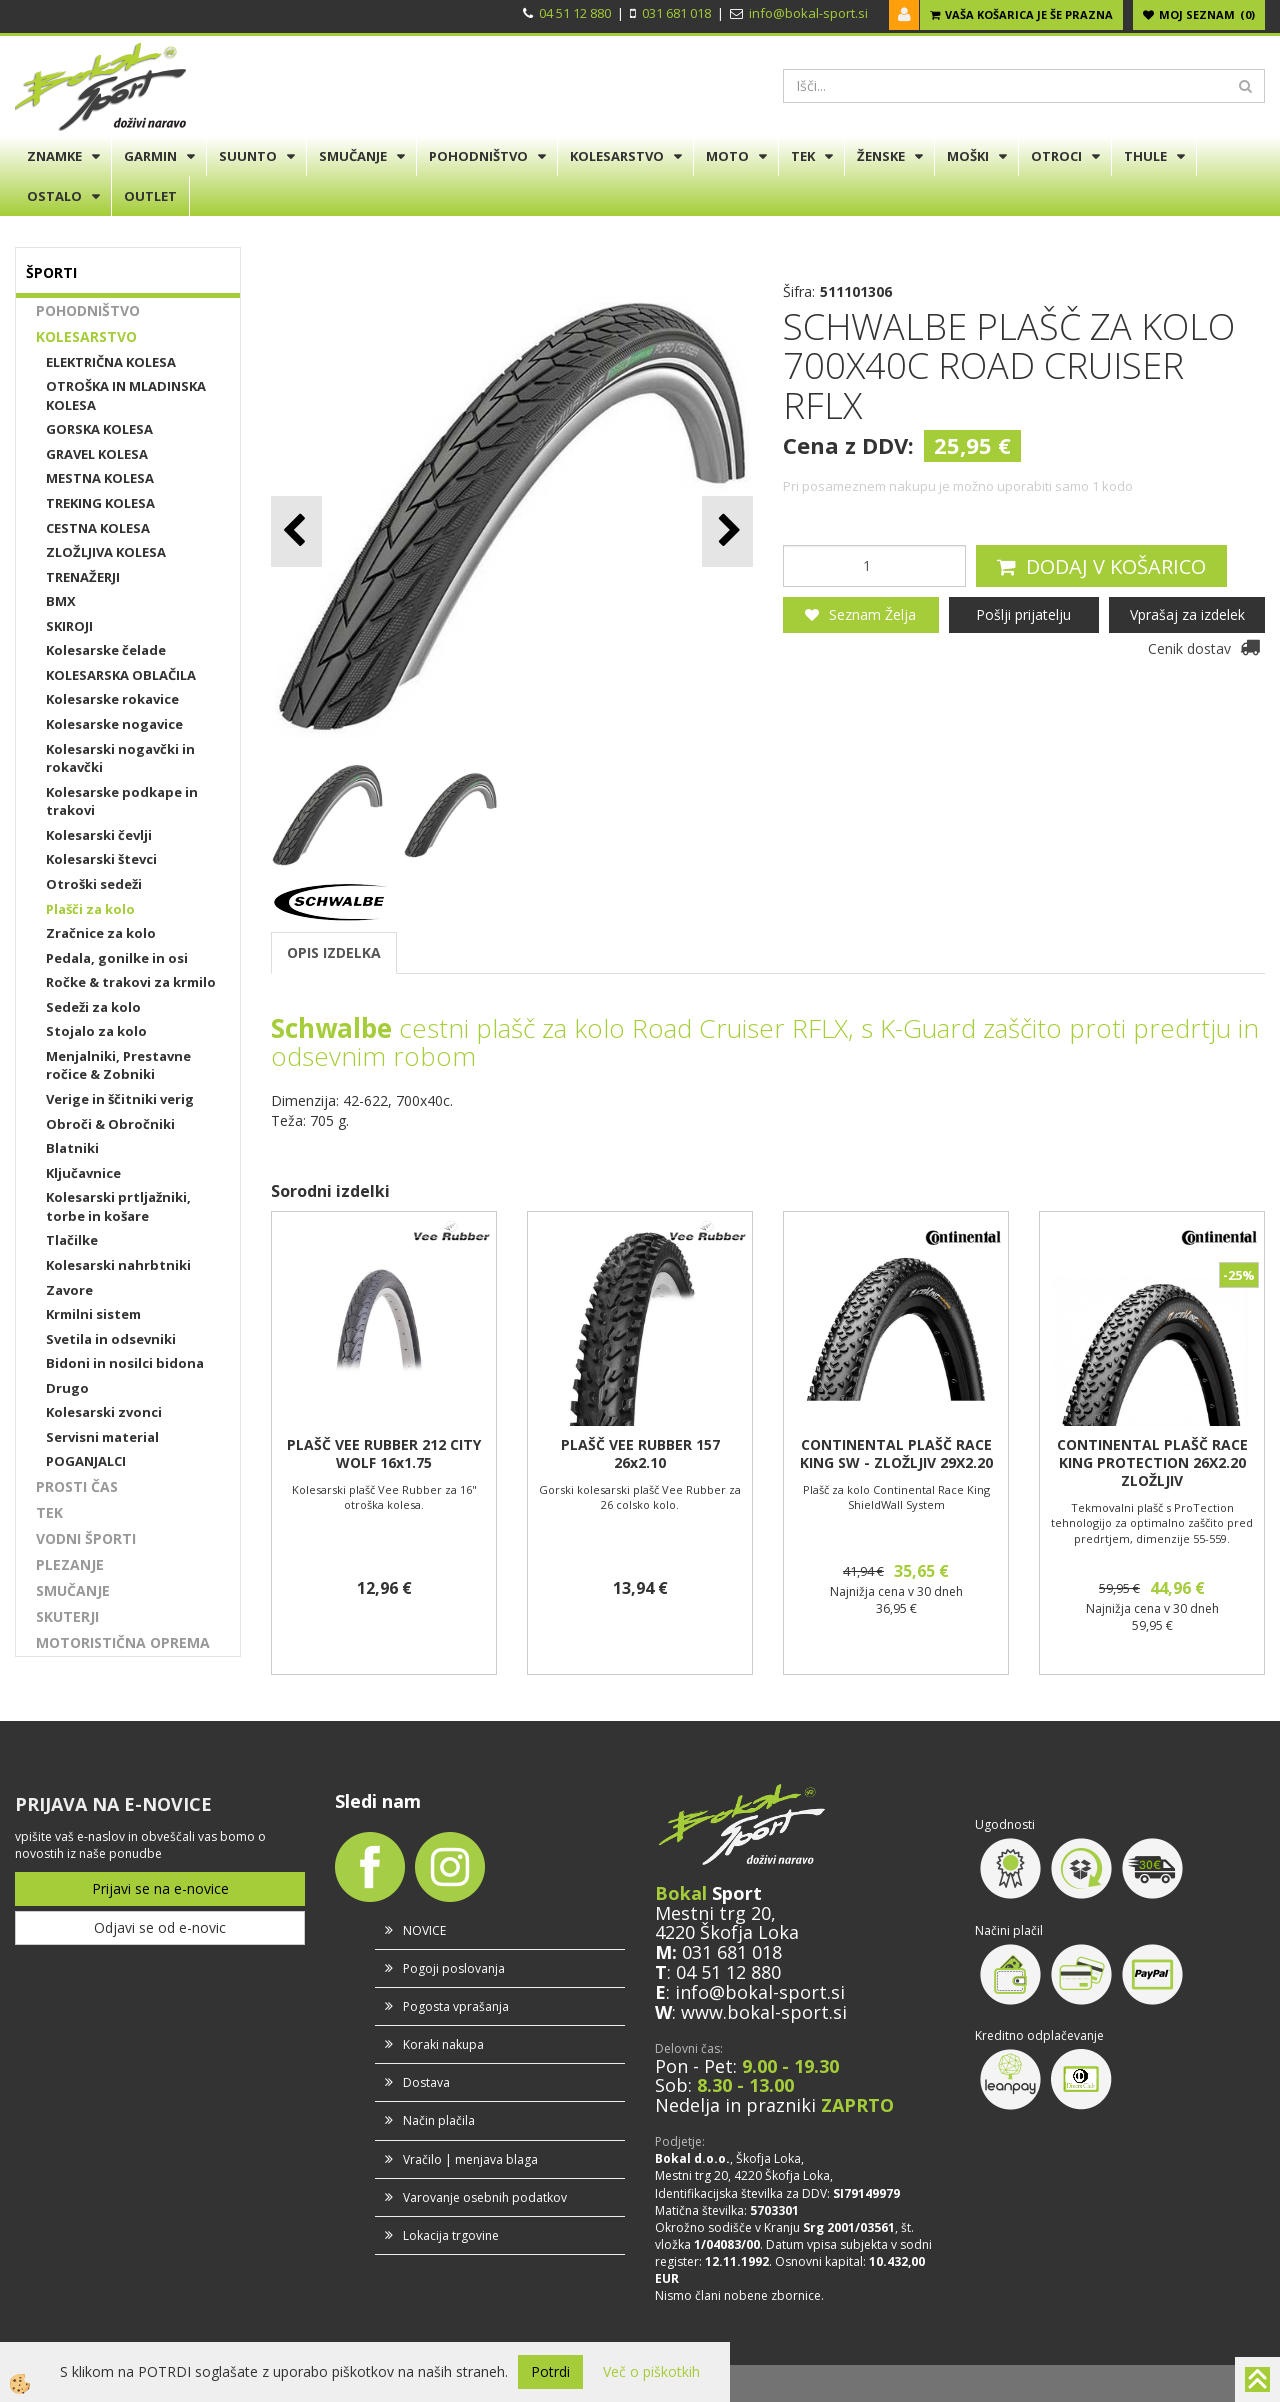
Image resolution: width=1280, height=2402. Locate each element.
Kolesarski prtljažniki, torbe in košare (118, 1206)
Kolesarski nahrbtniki (118, 1265)
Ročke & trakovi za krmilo (131, 982)
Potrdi (550, 2371)
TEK (803, 156)
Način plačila (439, 2120)
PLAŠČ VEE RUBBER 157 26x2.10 (640, 1454)
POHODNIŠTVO (478, 156)
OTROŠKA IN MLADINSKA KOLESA (126, 395)
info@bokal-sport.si (808, 13)
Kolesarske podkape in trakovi (122, 801)
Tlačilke (72, 1240)
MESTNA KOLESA (100, 478)
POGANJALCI (86, 1461)
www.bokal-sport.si (764, 2012)
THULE (1145, 156)
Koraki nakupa (443, 2044)
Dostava (426, 2082)
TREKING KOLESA (100, 503)
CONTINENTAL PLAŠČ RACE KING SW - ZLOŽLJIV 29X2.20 (896, 1454)
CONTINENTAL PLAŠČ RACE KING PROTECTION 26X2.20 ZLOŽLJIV (1152, 1463)
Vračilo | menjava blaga (470, 2159)
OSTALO (54, 196)
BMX (61, 601)
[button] (727, 531)
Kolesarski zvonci (104, 1412)
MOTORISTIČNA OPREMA (123, 1642)
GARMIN (150, 156)
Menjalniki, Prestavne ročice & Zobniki (118, 1065)
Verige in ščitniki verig (120, 1099)
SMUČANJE (353, 156)
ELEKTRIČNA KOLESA (111, 362)
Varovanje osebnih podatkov (485, 2197)
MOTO (727, 156)
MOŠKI (968, 156)
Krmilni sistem (93, 1314)
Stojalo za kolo (96, 1031)
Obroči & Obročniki (110, 1124)
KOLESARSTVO (617, 156)
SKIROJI (69, 626)
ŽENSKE (881, 156)
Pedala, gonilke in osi (117, 958)
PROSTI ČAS (77, 1486)
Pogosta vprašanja (456, 2006)
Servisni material (102, 1437)
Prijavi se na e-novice (160, 1888)
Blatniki (72, 1148)
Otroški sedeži (94, 884)
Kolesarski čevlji (99, 835)
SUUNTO (248, 156)
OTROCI (1056, 156)
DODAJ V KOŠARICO (1116, 566)
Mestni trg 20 (713, 1913)
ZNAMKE (54, 156)
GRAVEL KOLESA (97, 454)
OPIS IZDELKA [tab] (334, 952)
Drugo (67, 1388)
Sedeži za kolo (93, 1007)
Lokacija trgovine (451, 2235)
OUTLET (150, 196)
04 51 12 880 (575, 13)
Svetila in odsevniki (111, 1339)
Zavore (69, 1290)
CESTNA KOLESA (98, 528)
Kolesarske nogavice (114, 724)
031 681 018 (676, 13)
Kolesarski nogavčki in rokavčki (120, 758)
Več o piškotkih (651, 2371)
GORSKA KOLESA (99, 429)
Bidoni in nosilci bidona (125, 1363)
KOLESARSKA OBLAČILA (121, 675)
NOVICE (424, 1930)
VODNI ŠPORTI (86, 1538)
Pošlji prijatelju (1023, 614)
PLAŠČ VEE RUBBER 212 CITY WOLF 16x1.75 (384, 1454)
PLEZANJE (70, 1564)
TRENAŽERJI (83, 577)
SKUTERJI (67, 1616)
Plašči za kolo (90, 909)
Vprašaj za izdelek (1187, 614)
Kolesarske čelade (106, 650)
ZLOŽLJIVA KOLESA (106, 552)
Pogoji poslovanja (454, 1968)
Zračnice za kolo (101, 933)
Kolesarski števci (101, 859)
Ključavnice (83, 1173)
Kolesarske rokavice (112, 699)
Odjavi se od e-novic (160, 1927)
